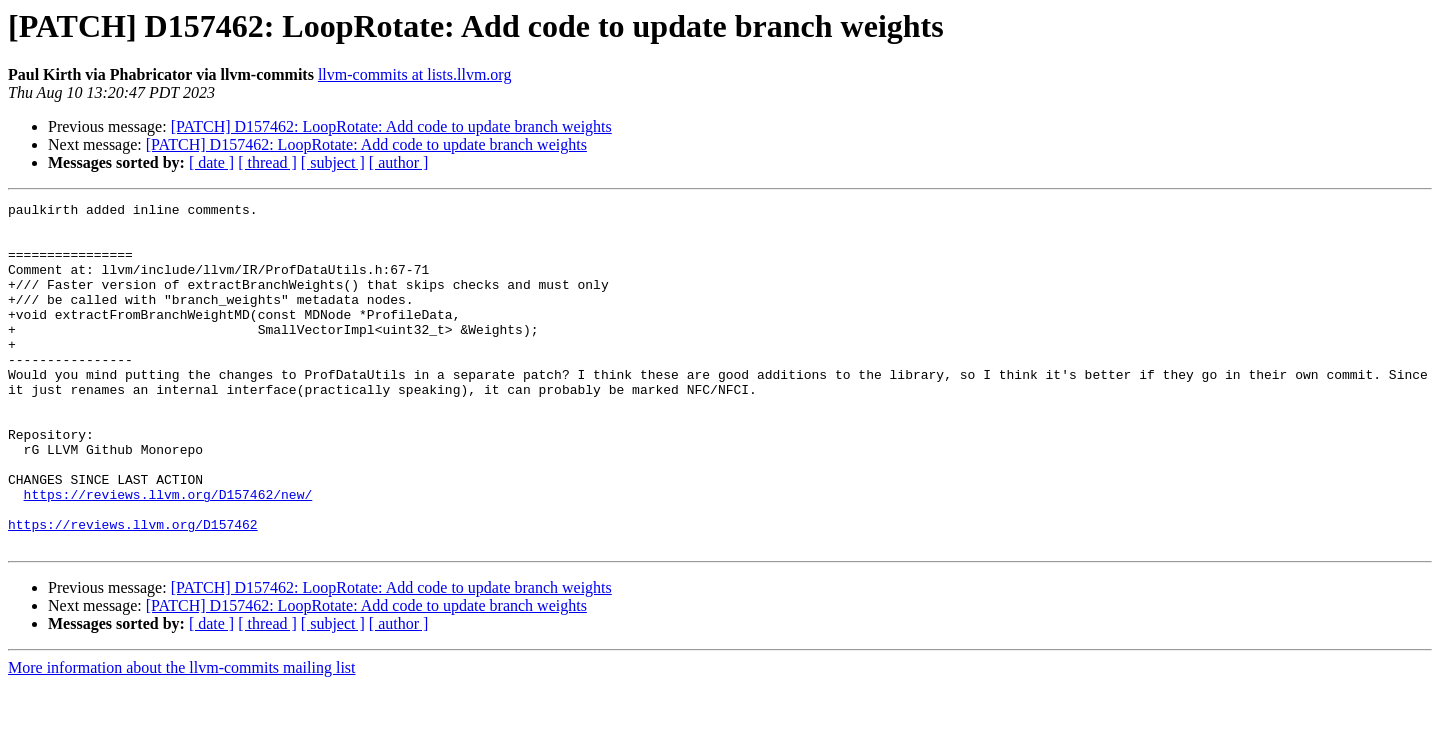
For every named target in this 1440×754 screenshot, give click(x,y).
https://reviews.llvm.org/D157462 (133, 590)
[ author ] (399, 162)
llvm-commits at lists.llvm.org (414, 74)
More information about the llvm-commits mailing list (182, 736)
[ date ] (211, 162)
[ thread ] (267, 162)
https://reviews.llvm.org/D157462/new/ (168, 554)
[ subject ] (333, 162)
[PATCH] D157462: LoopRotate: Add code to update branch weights (391, 126)
